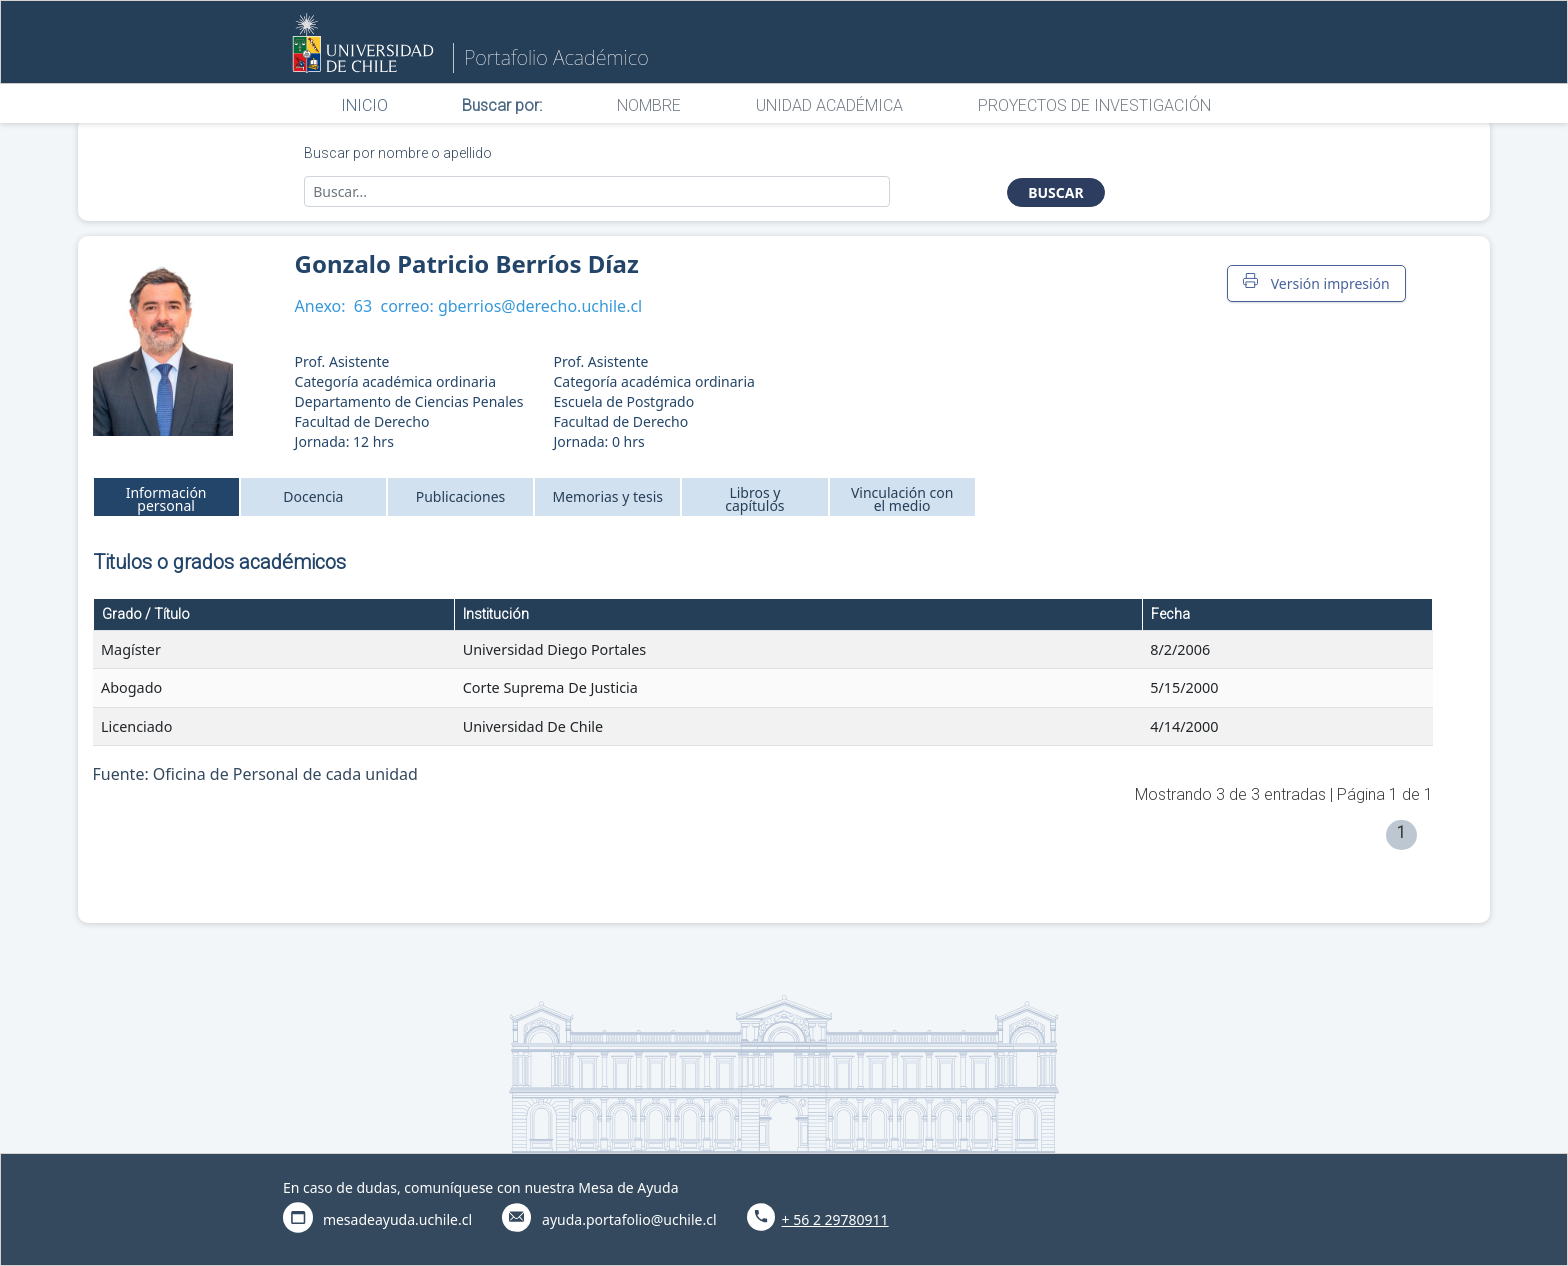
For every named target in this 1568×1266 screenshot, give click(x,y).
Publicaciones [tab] (461, 496)
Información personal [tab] (166, 499)
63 (363, 306)
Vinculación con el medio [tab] (902, 499)
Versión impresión (1316, 283)
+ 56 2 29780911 (835, 1219)
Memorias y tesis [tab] (607, 496)
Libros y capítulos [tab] (754, 499)
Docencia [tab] (313, 496)
